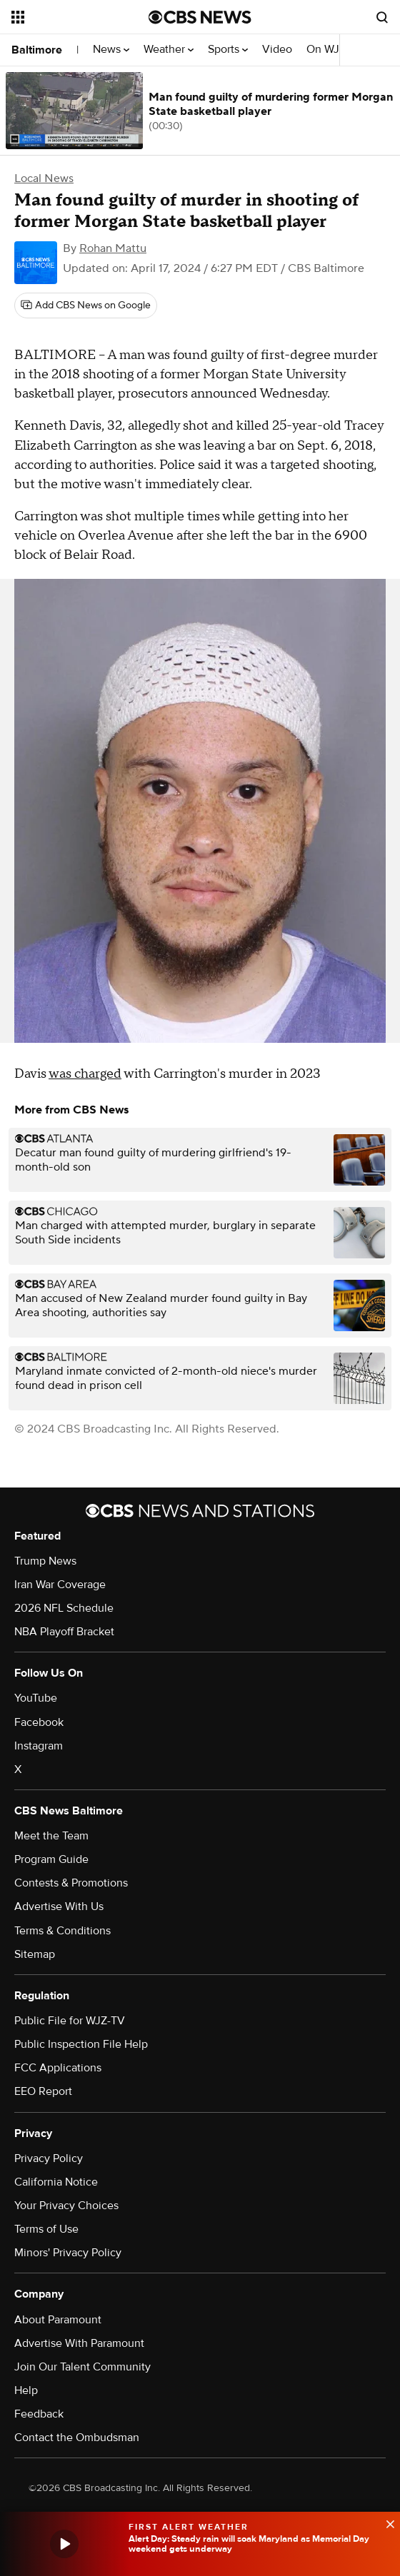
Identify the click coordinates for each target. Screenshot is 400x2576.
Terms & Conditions (62, 1930)
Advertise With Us (59, 1906)
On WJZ (330, 49)
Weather (169, 49)
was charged (85, 1074)
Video (277, 49)
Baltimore (36, 50)
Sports (228, 49)
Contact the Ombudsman (76, 2437)
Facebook (39, 1722)
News (111, 49)
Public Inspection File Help (81, 2044)
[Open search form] (382, 17)
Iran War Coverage (60, 1584)
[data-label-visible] (385, 2522)
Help (26, 2390)
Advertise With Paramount (79, 2343)
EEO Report (43, 2091)
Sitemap (34, 1954)
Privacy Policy (48, 2158)
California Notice (56, 2182)
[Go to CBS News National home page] (200, 17)
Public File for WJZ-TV (69, 2020)
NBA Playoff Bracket (64, 1631)
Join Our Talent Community (82, 2367)
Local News (44, 178)
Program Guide (51, 1859)
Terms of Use (46, 2229)
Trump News (45, 1561)
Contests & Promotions (71, 1883)
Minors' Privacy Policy (67, 2252)
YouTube (35, 1698)
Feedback (39, 2414)
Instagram (38, 1746)
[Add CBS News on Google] (85, 305)
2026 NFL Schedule (64, 1608)
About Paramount (57, 2319)
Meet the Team (51, 1836)
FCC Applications (57, 2068)
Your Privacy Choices (66, 2205)
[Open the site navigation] (74, 17)
